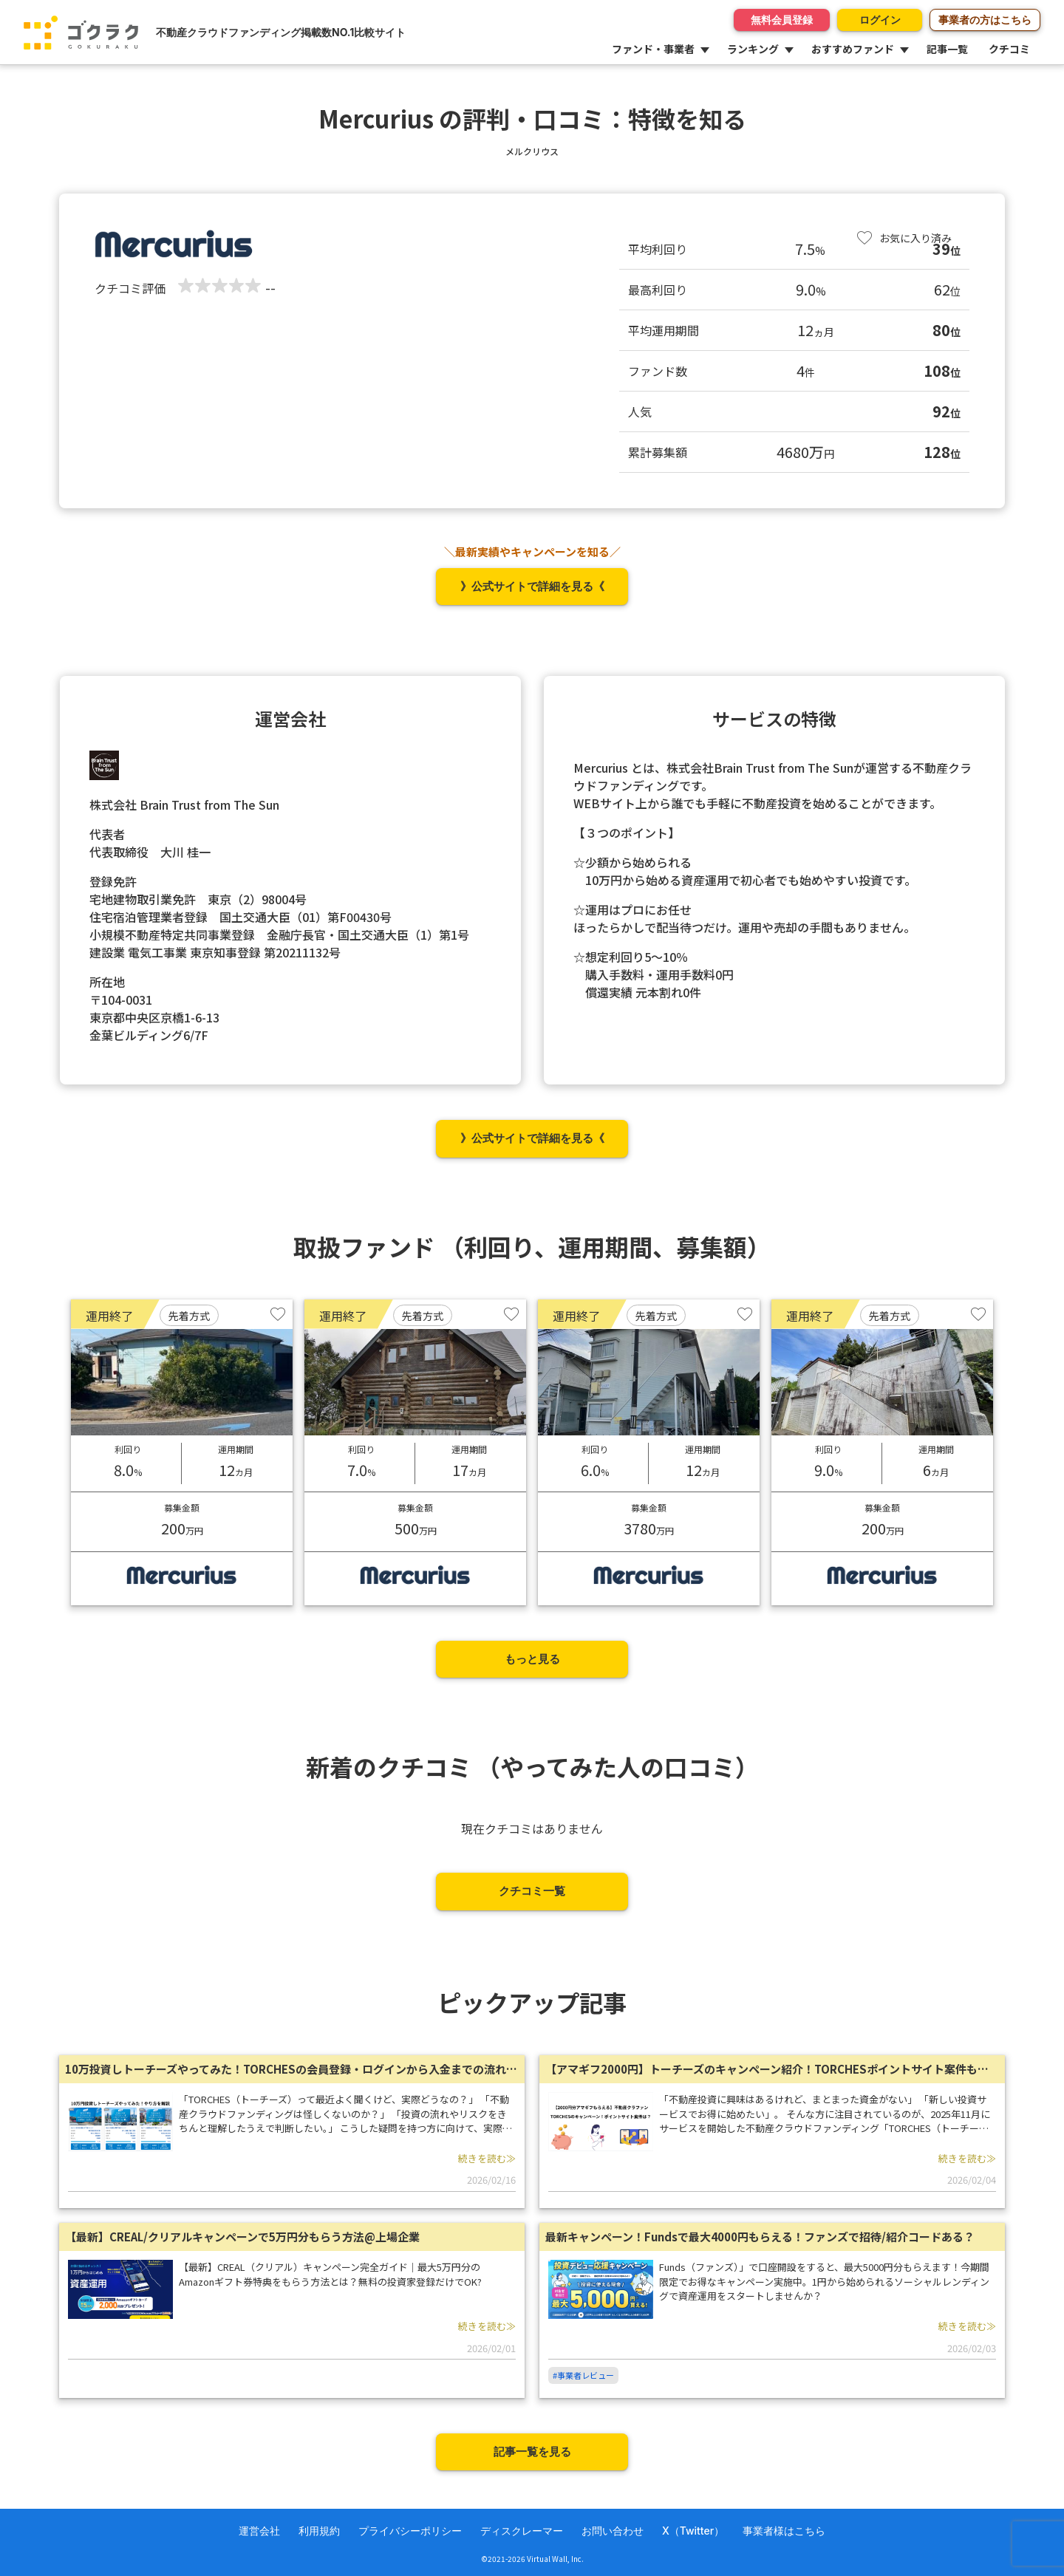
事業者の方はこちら (984, 19)
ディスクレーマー (521, 2530)
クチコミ (1009, 48)
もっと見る (532, 1659)
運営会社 (259, 2530)
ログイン (874, 19)
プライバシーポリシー (410, 2530)
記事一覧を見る (532, 2452)
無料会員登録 (771, 19)
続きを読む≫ (487, 2158)
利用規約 (319, 2530)
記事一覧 (947, 48)
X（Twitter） (693, 2530)
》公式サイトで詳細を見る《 (532, 586)
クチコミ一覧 (532, 1891)
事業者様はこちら (784, 2530)
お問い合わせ (613, 2530)
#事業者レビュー (583, 2375)
